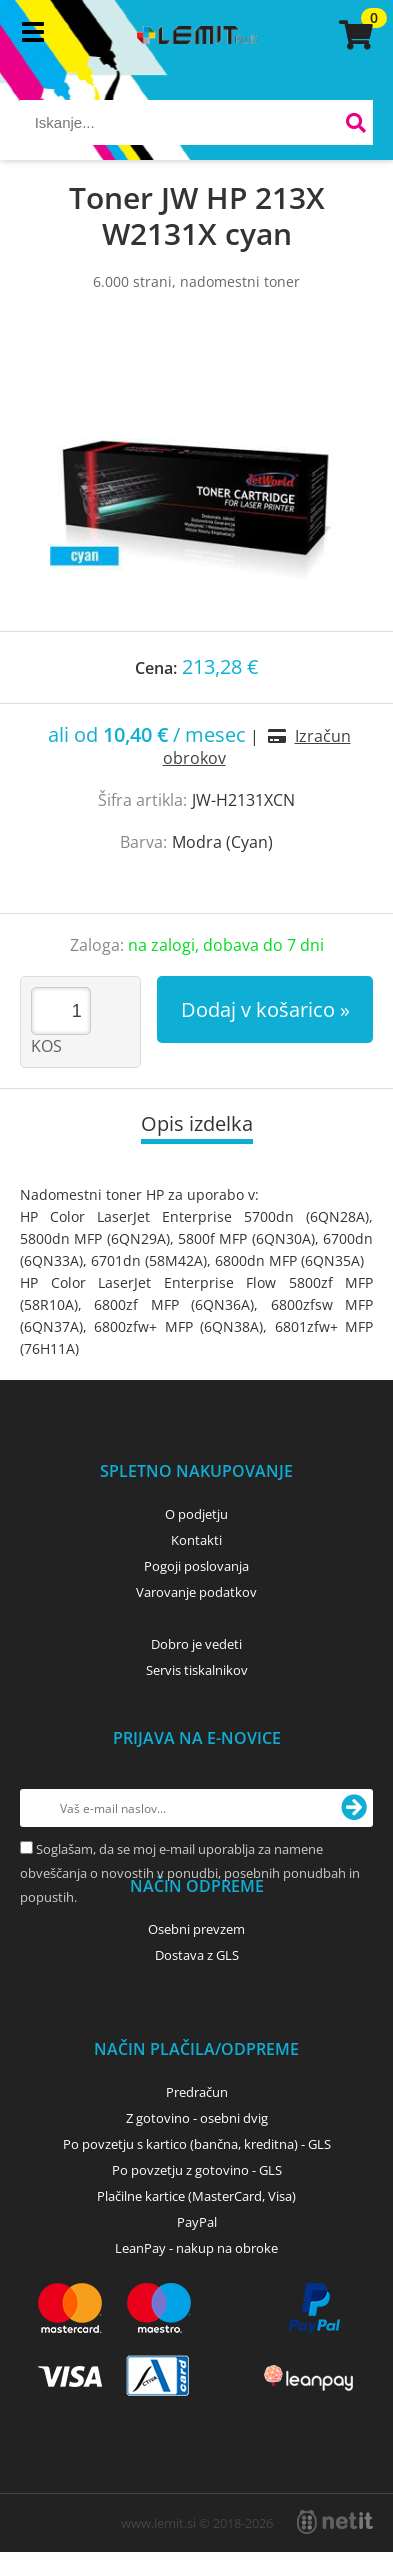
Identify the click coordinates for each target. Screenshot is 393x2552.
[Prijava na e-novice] (354, 1808)
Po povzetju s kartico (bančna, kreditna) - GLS (197, 2144)
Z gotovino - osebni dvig (197, 2118)
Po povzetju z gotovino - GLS (197, 2170)
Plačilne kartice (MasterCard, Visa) (196, 2196)
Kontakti (196, 1540)
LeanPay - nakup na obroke (196, 2248)
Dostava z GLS (197, 1955)
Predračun (197, 2092)
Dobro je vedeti (196, 1644)
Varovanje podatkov (196, 1592)
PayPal (197, 2222)
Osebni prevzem (196, 1929)
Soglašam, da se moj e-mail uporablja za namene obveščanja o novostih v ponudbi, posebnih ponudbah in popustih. (190, 1873)
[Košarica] (353, 35)
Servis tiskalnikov (197, 1670)
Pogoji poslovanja (196, 1566)
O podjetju (196, 1514)
